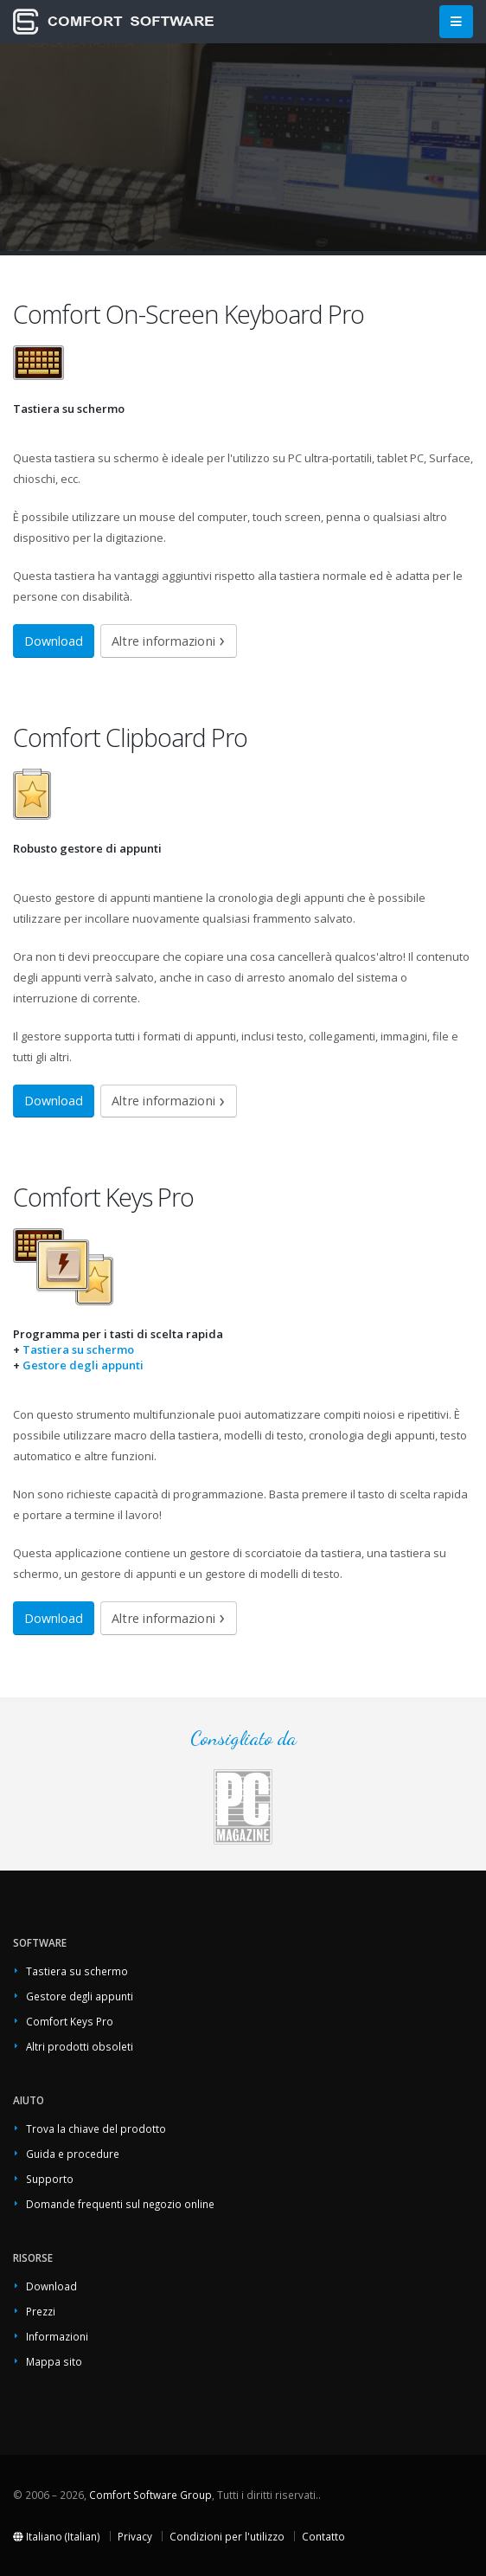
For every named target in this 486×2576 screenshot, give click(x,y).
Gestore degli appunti (83, 1365)
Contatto (323, 2536)
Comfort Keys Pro (69, 2021)
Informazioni (57, 2336)
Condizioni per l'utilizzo (227, 2536)
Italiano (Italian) (56, 2536)
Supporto (50, 2179)
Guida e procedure (72, 2154)
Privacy (135, 2536)
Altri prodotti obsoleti (79, 2046)
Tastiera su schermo (78, 1349)
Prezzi (40, 2311)
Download (53, 641)
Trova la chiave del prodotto (96, 2128)
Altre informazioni (163, 641)
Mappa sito (54, 2361)
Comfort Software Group (150, 2495)
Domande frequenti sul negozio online (120, 2204)
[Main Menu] (456, 22)
